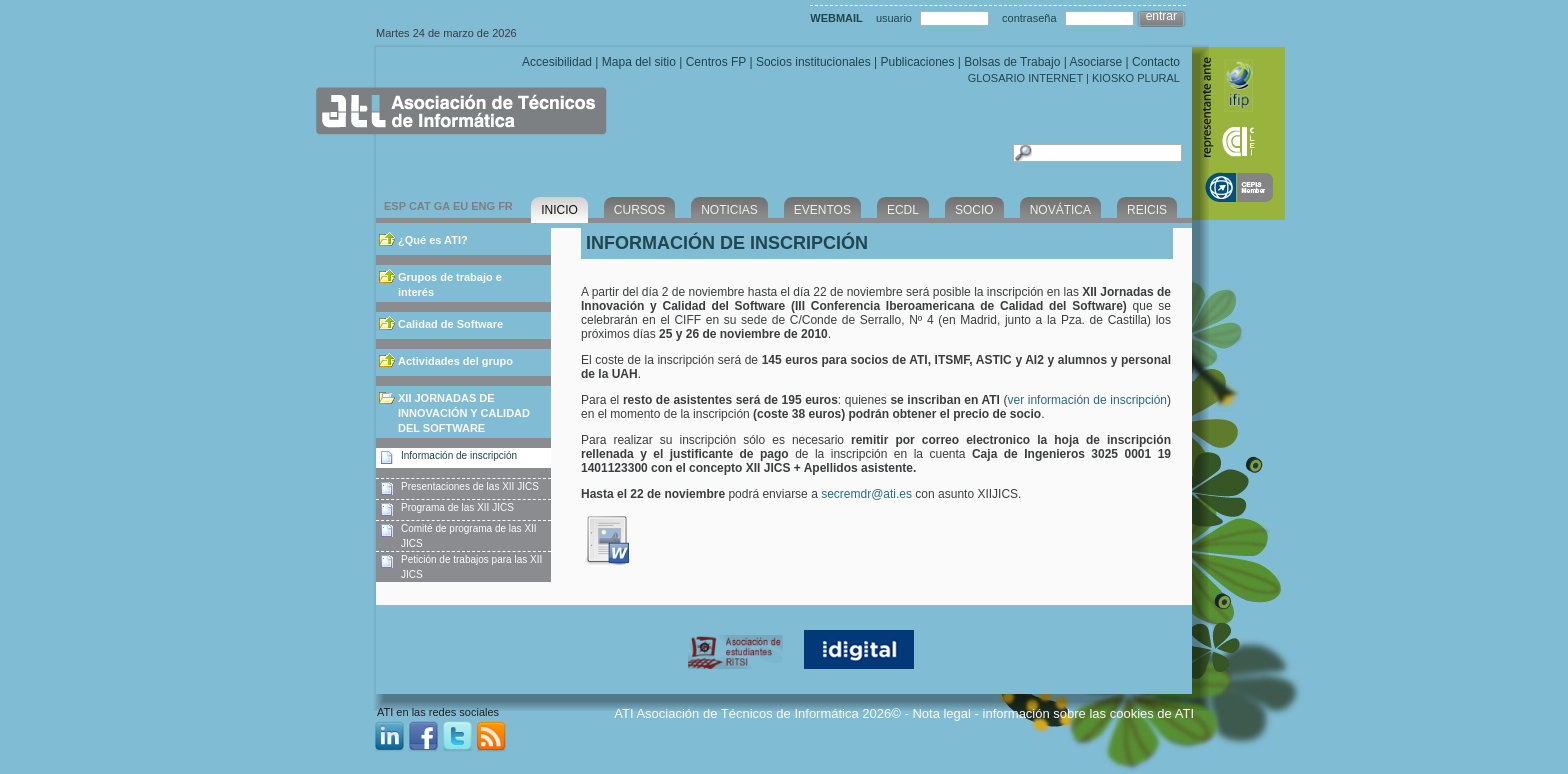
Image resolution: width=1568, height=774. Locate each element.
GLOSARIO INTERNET (1025, 78)
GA (442, 206)
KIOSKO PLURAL (1136, 78)
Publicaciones (917, 62)
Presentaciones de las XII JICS (470, 486)
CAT (420, 206)
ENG (483, 206)
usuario (894, 18)
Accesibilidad (557, 62)
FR (505, 206)
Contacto (1156, 62)
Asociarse (1095, 62)
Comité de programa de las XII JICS (469, 536)
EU (460, 206)
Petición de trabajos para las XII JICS (471, 567)
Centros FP (716, 62)
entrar (1161, 16)
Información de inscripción (459, 455)
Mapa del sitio (639, 62)
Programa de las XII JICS (457, 507)
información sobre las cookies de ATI (1088, 713)
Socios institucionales (813, 62)
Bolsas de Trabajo (1012, 62)
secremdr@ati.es (868, 494)
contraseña (1029, 18)
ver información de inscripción (1087, 400)
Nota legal (941, 713)
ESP (395, 206)
